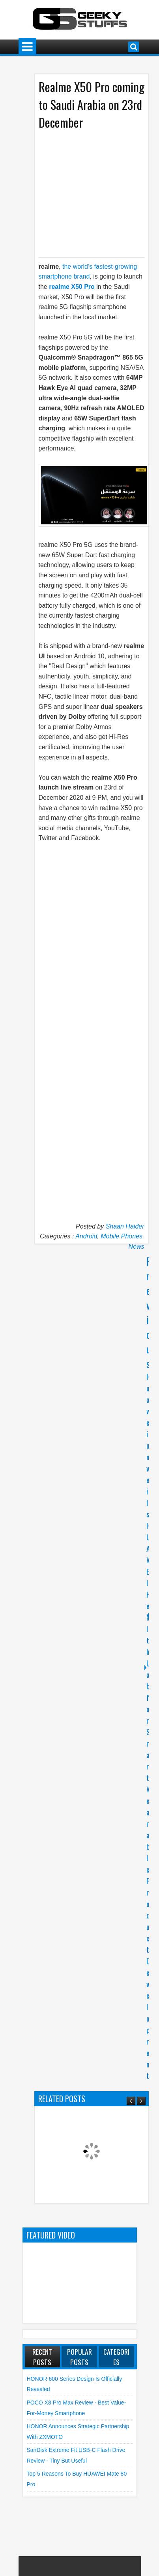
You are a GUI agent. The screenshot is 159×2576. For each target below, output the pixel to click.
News (136, 1246)
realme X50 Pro (72, 286)
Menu (27, 47)
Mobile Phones (121, 1236)
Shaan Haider (125, 1226)
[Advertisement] (96, 192)
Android (86, 1236)
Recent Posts (42, 2356)
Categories (116, 2356)
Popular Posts (79, 2356)
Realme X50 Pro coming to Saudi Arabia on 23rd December (91, 104)
